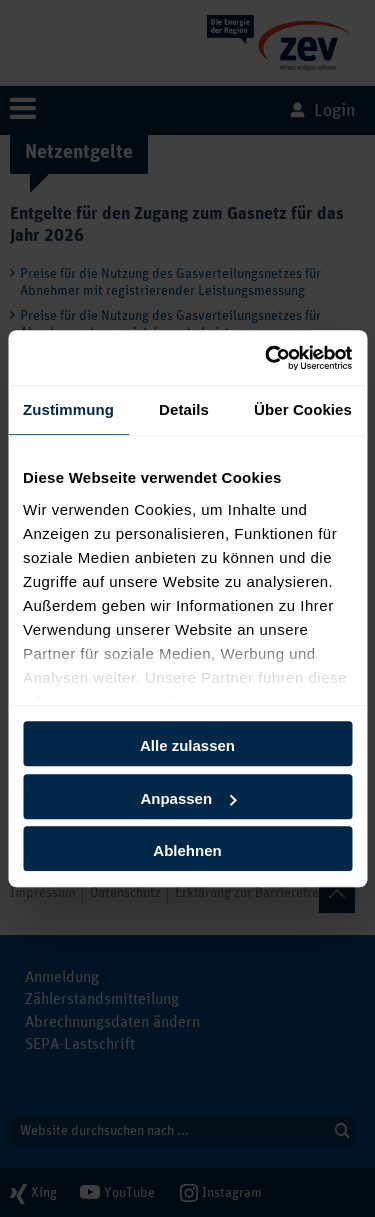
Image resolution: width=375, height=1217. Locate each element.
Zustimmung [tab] (68, 409)
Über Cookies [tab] (303, 409)
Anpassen (188, 798)
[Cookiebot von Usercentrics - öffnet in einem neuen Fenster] (267, 358)
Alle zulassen (187, 745)
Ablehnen (187, 850)
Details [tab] (184, 409)
